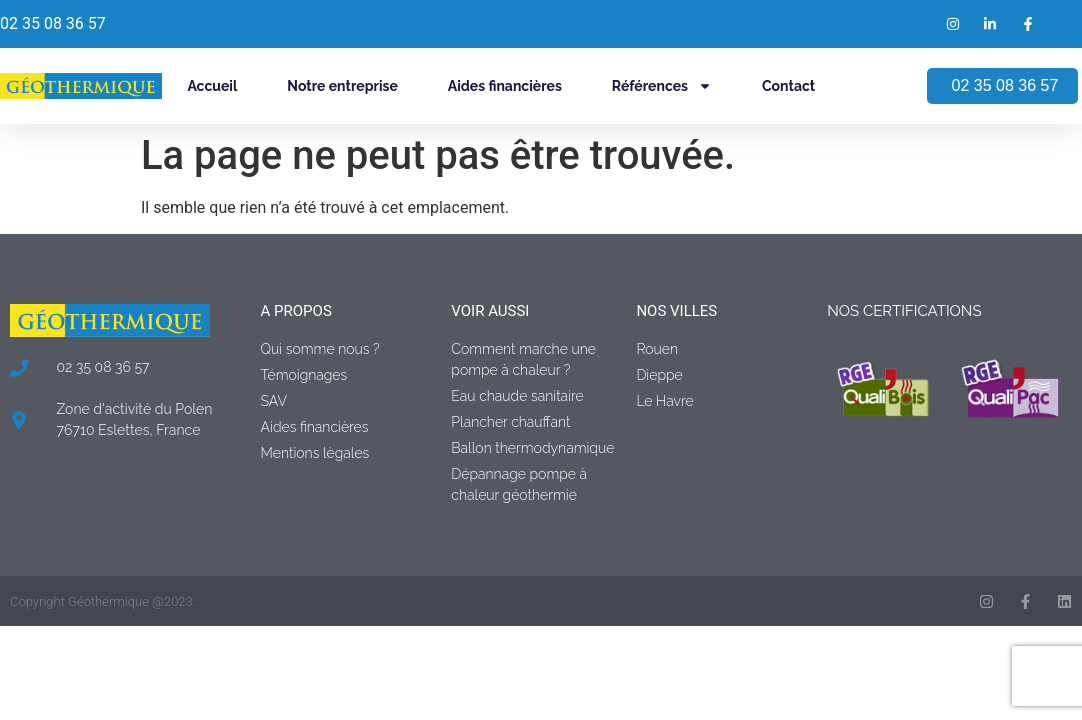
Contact (788, 86)
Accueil (212, 86)
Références (662, 86)
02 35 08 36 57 (53, 23)
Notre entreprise (342, 86)
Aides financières (505, 86)
